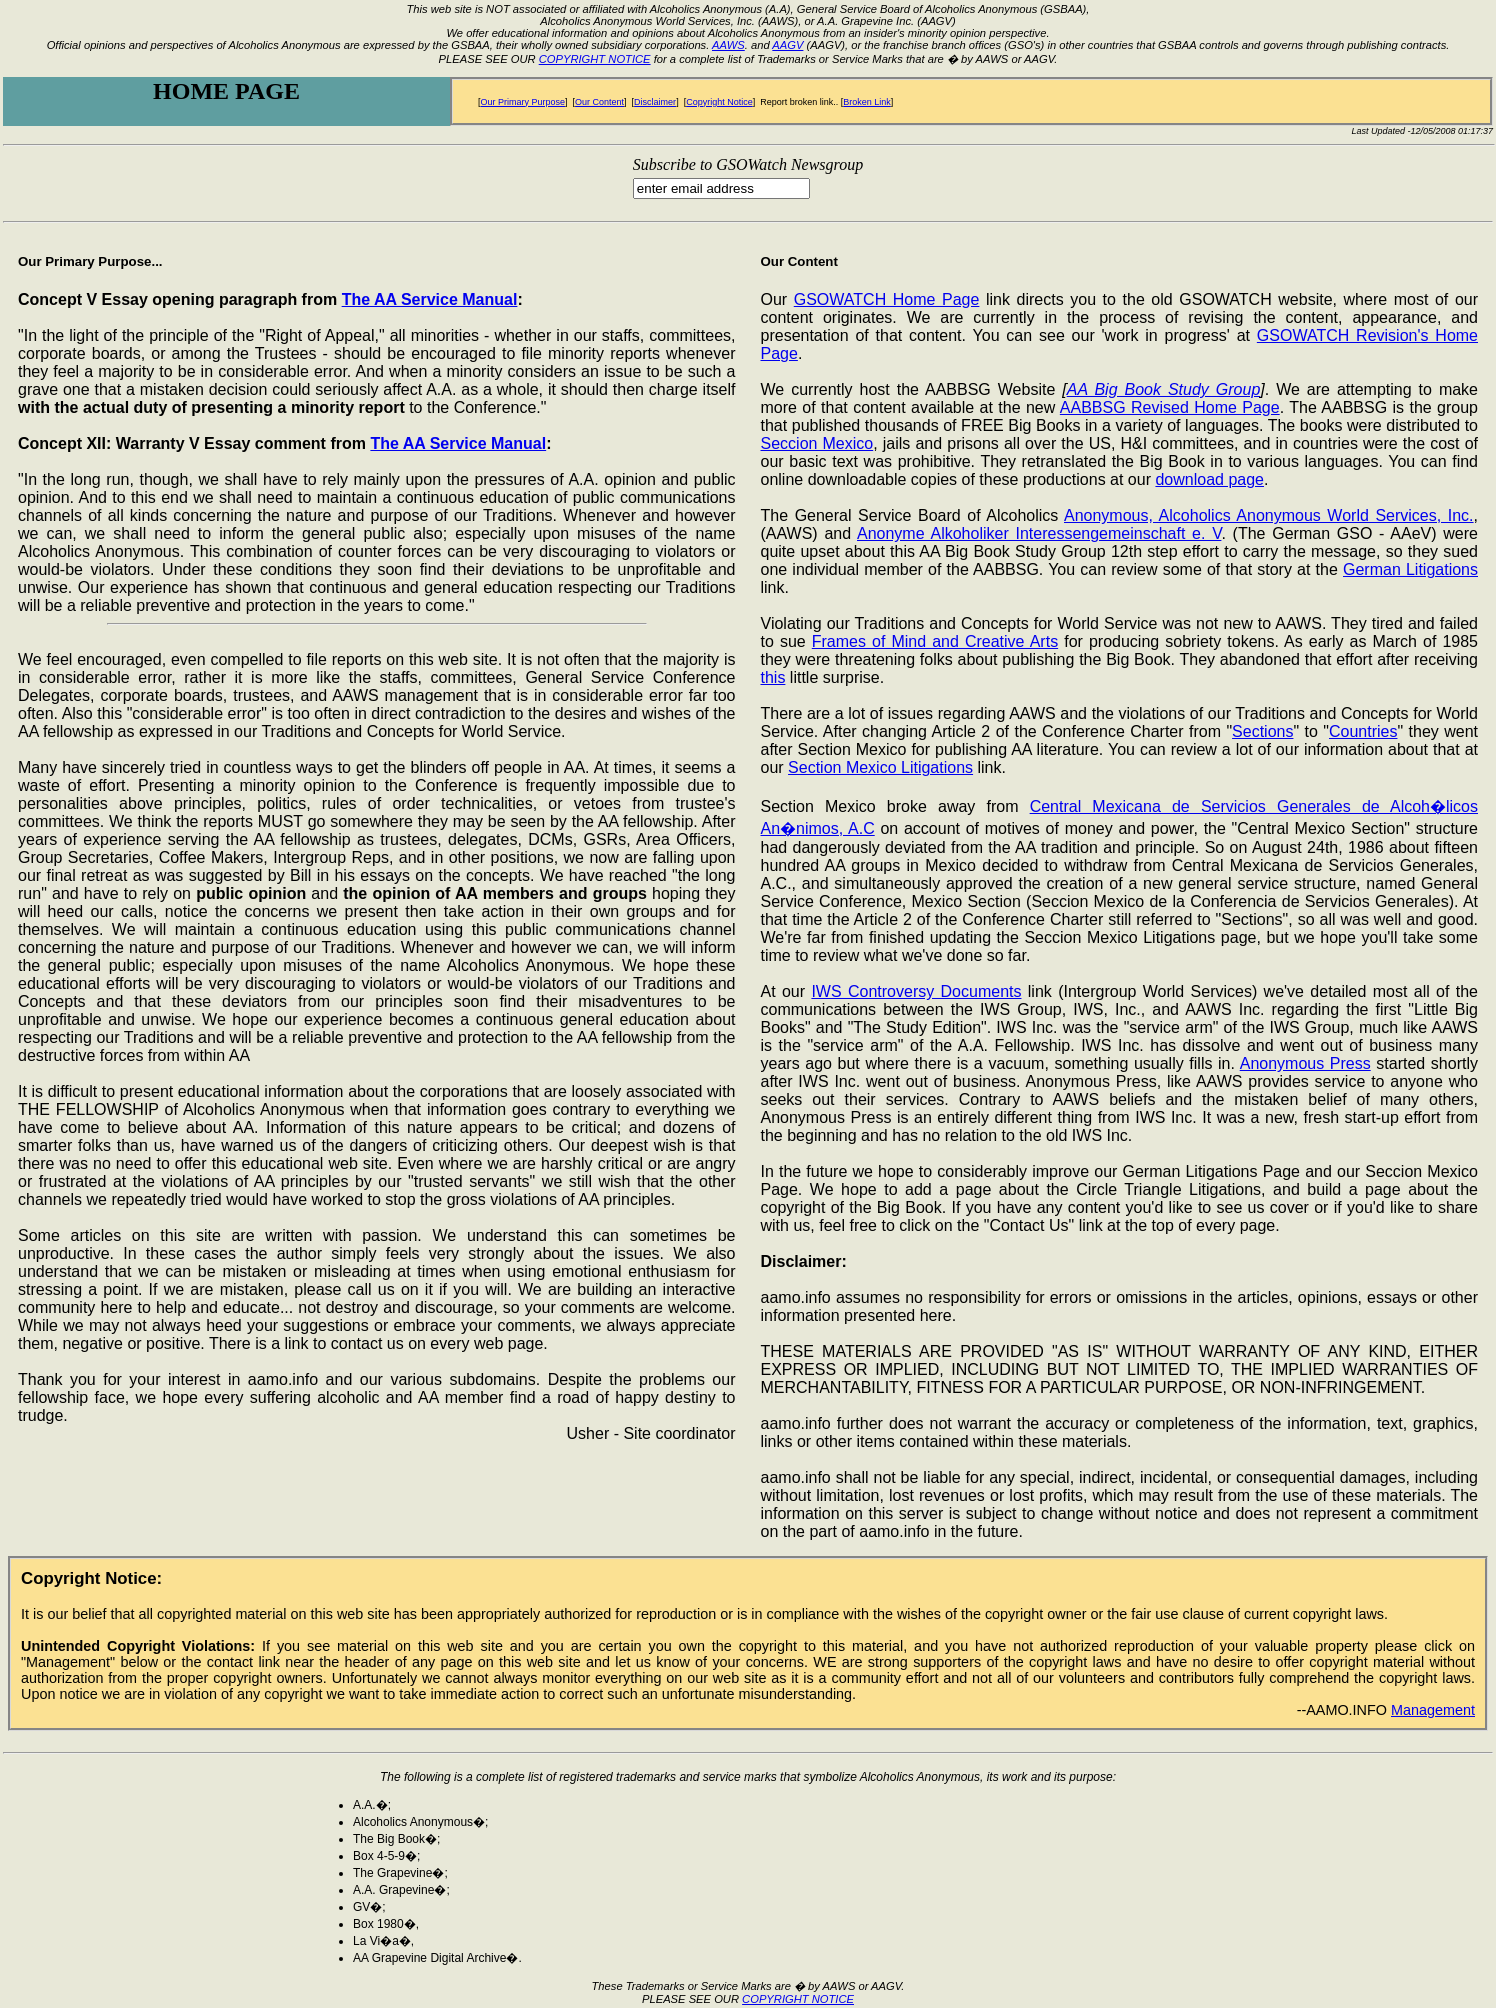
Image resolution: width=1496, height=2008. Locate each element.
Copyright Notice (719, 102)
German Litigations (1410, 569)
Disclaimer (655, 102)
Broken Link (867, 102)
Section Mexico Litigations (880, 767)
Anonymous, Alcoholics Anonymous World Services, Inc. (1269, 515)
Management (1433, 1710)
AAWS (728, 45)
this (773, 677)
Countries (1363, 731)
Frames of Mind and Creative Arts (935, 641)
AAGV (787, 45)
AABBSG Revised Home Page (1170, 407)
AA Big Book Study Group (1164, 389)
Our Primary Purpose (523, 102)
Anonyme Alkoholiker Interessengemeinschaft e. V (1039, 533)
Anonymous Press (1305, 1063)
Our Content (599, 102)
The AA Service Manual (430, 299)
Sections (1262, 731)
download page (1209, 479)
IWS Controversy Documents (916, 991)
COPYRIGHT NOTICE (595, 59)
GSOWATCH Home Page (887, 299)
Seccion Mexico (817, 443)
